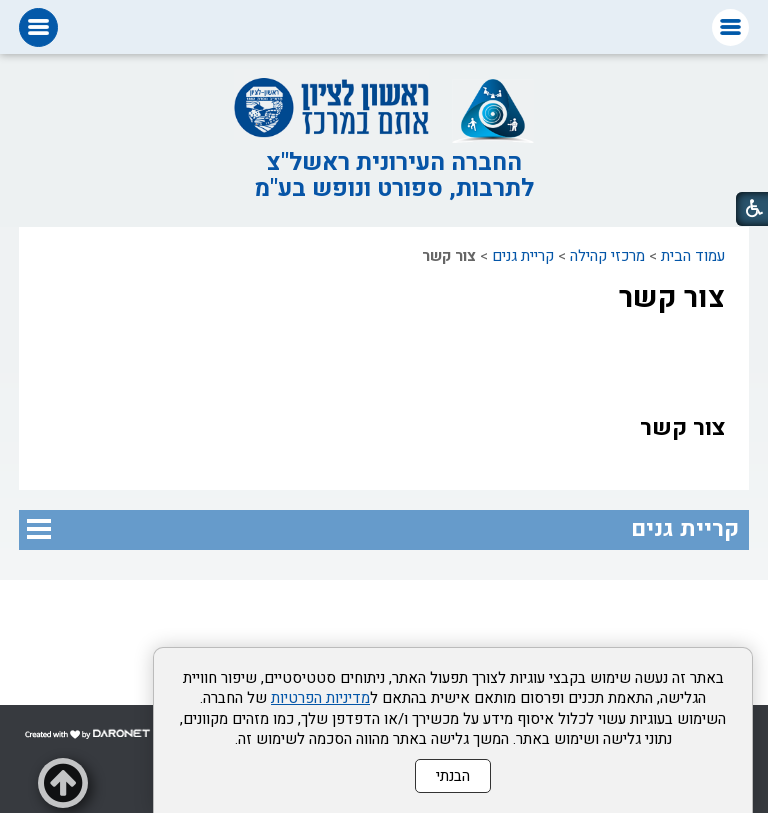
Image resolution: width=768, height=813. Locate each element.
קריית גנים (523, 256)
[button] (730, 27)
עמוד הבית (693, 256)
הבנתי (453, 776)
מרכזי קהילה (607, 256)
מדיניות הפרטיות (320, 698)
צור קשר (672, 298)
